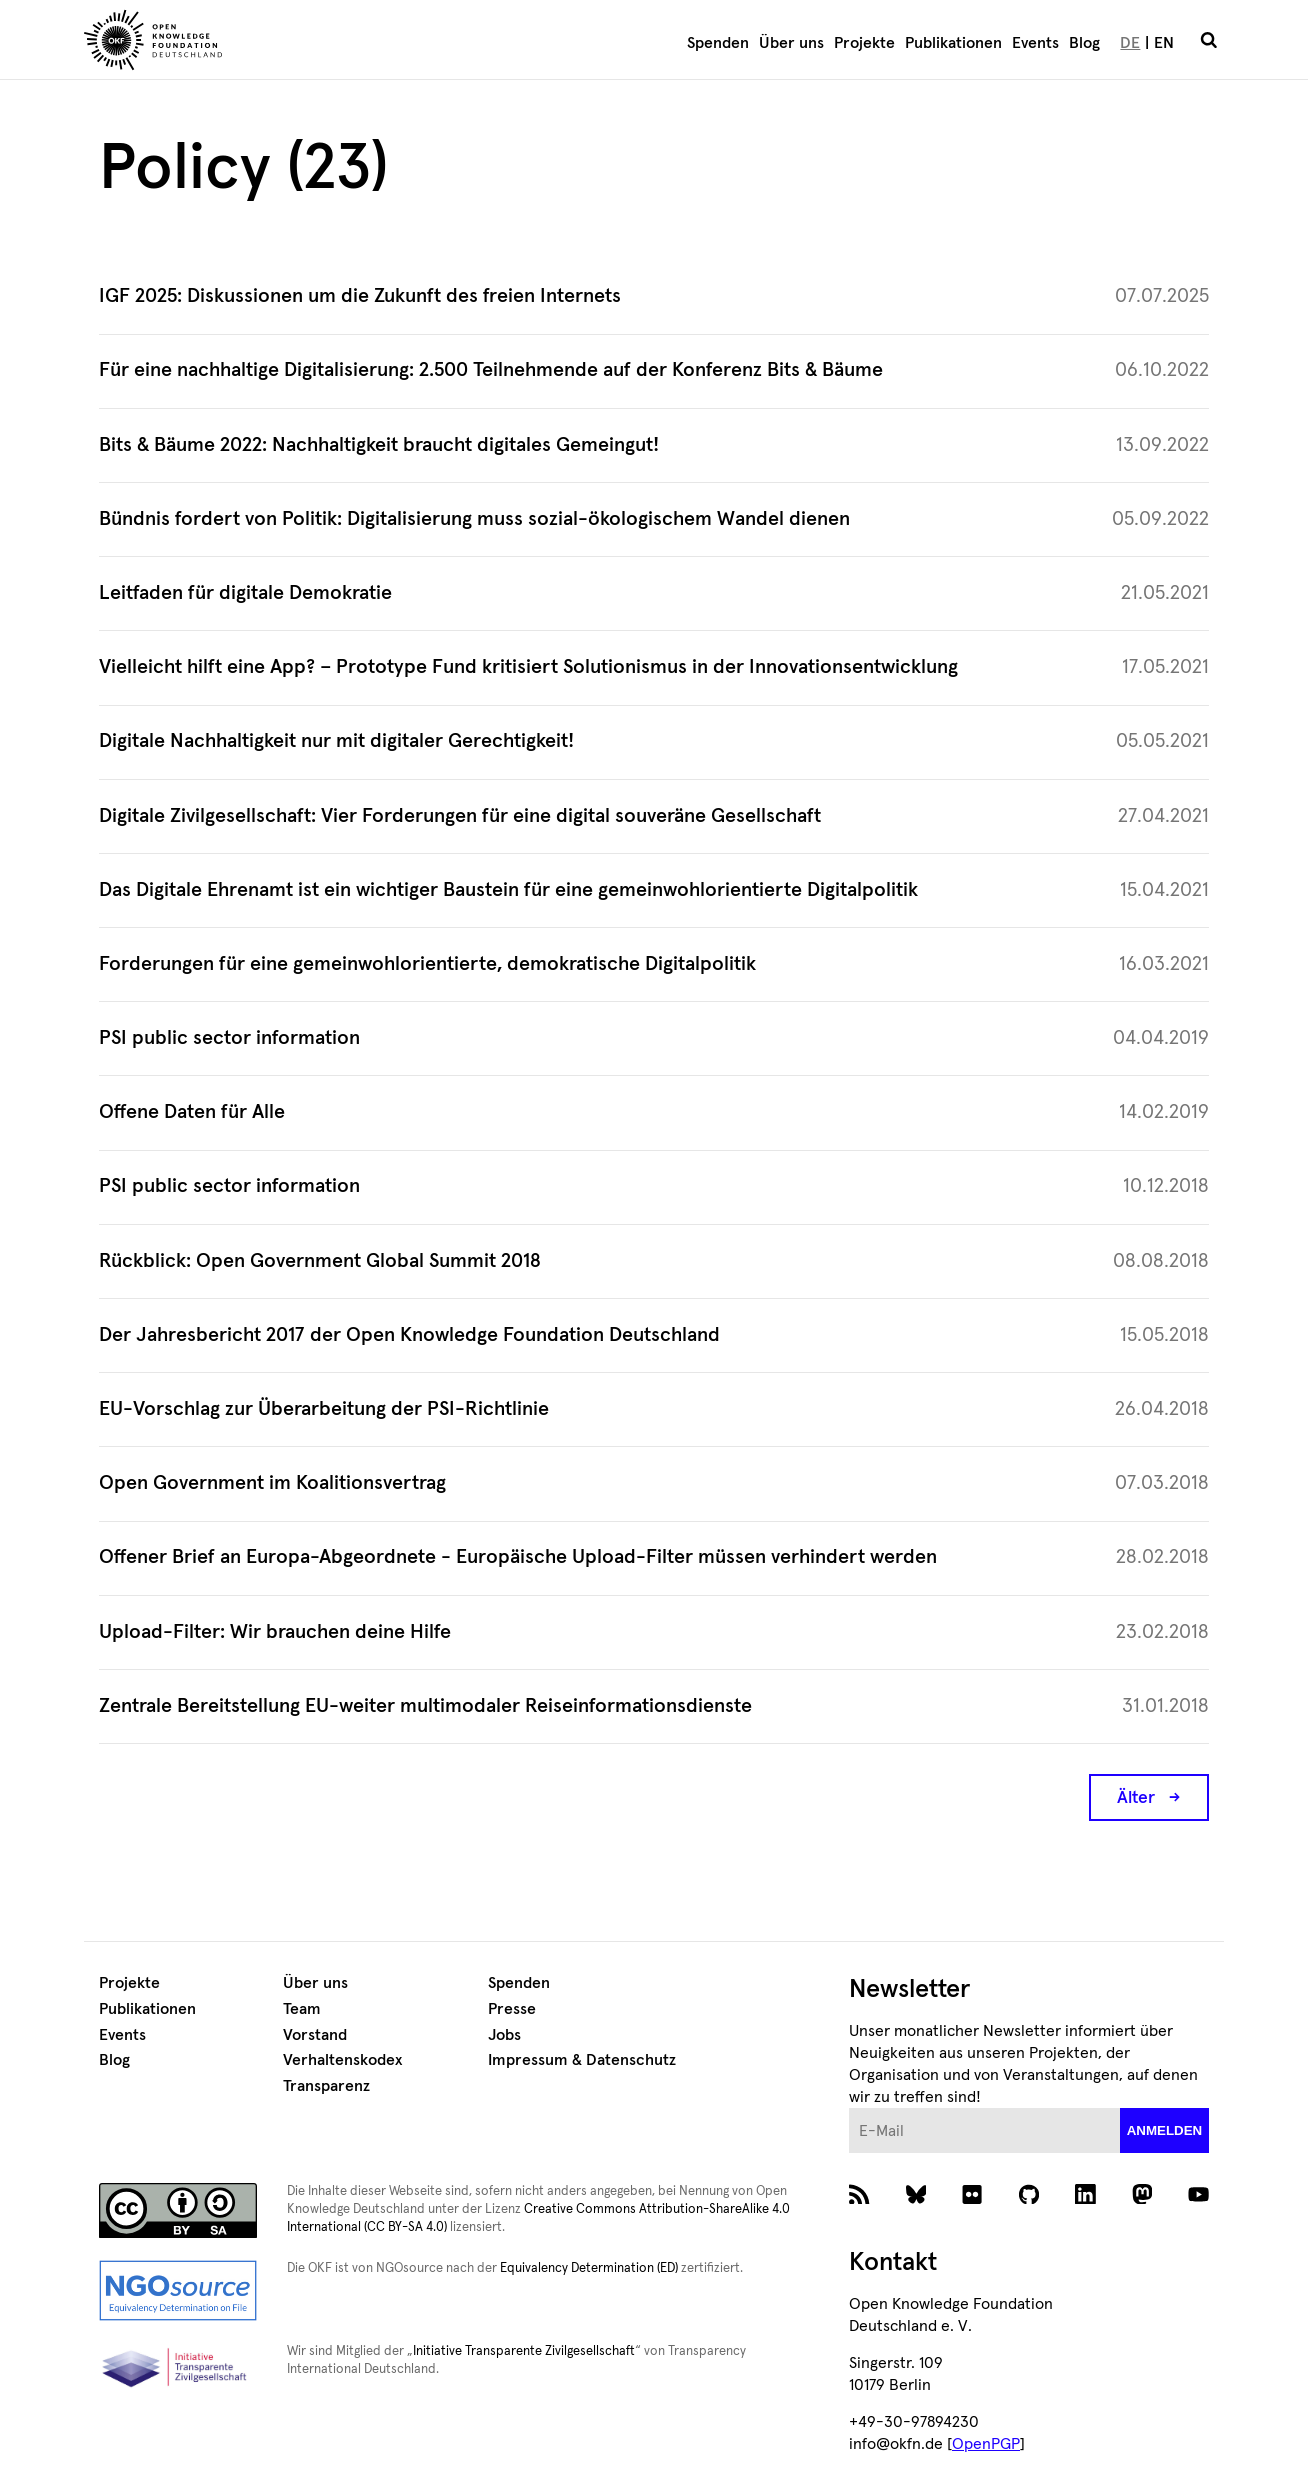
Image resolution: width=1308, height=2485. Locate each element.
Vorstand (315, 2035)
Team (302, 2009)
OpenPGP (986, 2444)
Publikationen (953, 43)
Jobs (504, 2035)
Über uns (791, 43)
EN (1164, 43)
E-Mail (849, 2108)
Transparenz (326, 2086)
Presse (512, 2009)
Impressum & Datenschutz (582, 2060)
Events (1035, 43)
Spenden (718, 43)
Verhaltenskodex (342, 2060)
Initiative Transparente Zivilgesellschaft (524, 2351)
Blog (1084, 43)
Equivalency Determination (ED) (589, 2268)
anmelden (1165, 2130)
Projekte (864, 43)
